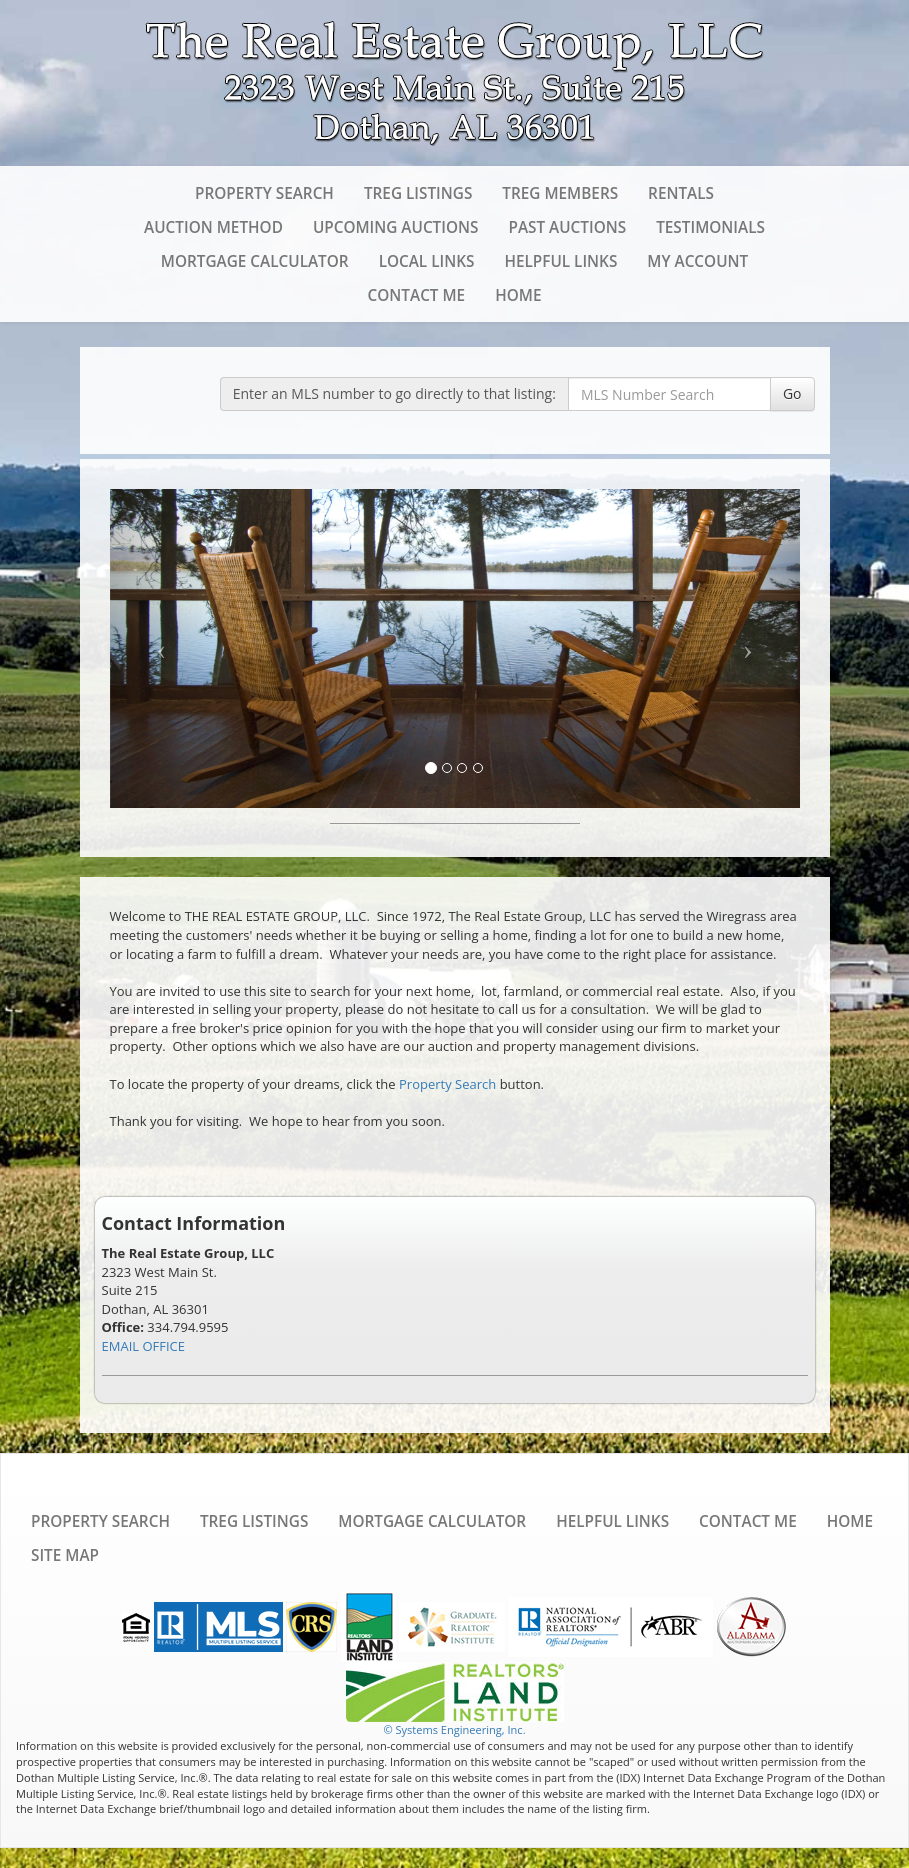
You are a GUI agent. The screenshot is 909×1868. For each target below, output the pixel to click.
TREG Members (560, 193)
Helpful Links (560, 261)
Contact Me (417, 295)
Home (518, 295)
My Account (697, 261)
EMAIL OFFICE (144, 1346)
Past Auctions (567, 227)
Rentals (681, 193)
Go (792, 393)
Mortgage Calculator (255, 261)
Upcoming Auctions (396, 227)
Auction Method (213, 227)
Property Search (264, 193)
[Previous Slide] (162, 648)
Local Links (427, 261)
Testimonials (710, 227)
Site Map (65, 1555)
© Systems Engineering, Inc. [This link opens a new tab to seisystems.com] (454, 1729)
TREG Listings (418, 193)
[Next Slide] (748, 648)
